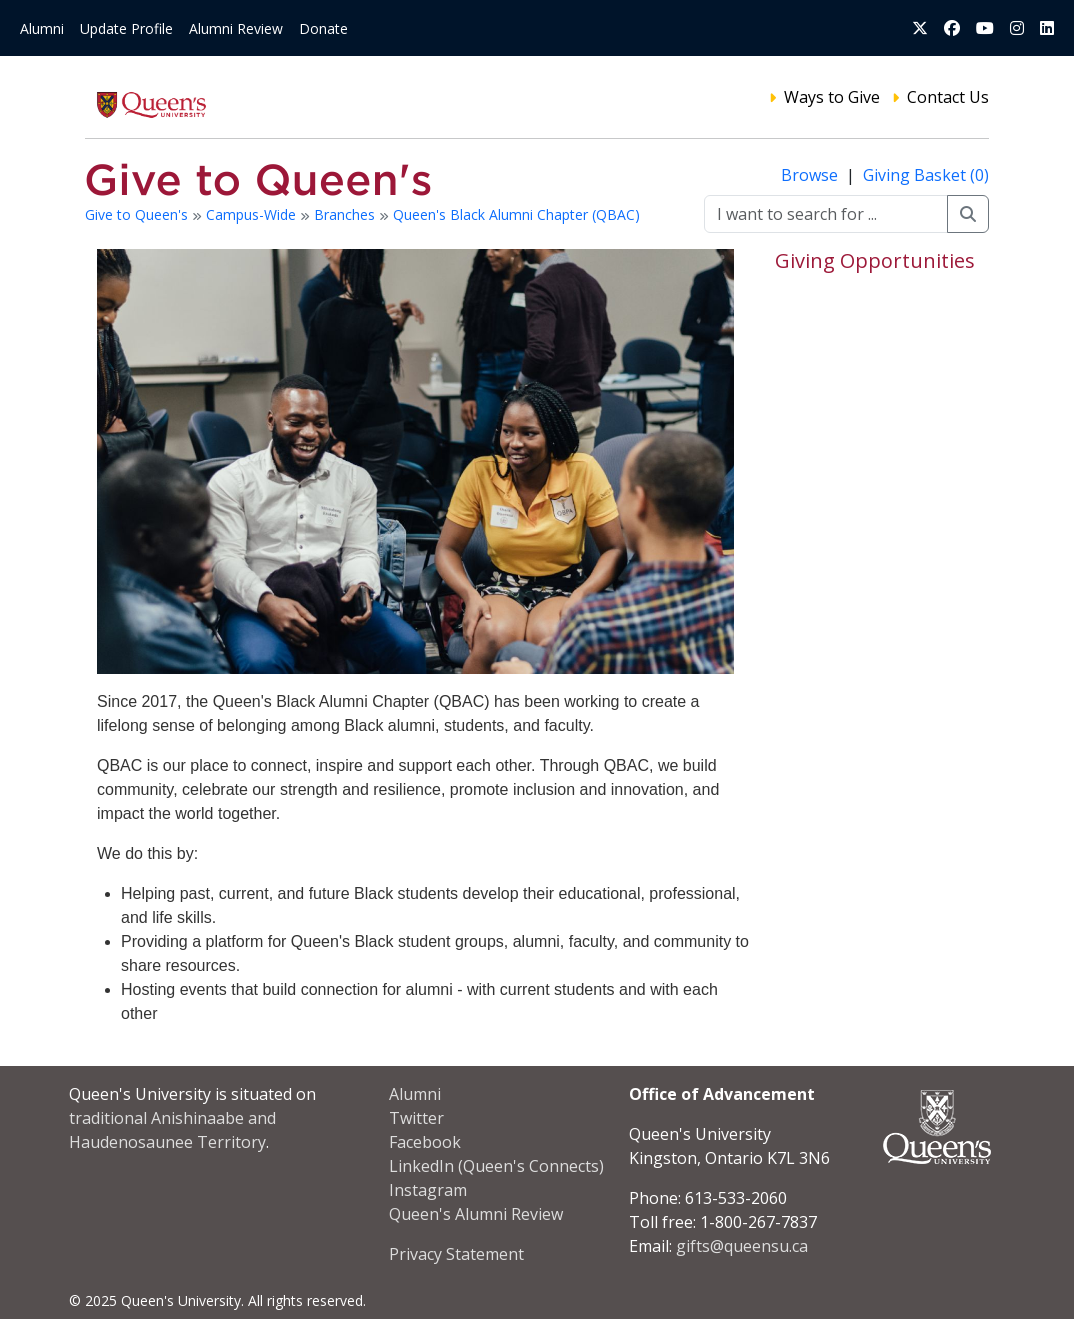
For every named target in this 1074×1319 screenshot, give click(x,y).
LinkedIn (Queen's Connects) (496, 1166)
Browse (811, 175)
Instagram (428, 1190)
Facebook (425, 1142)
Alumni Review (236, 28)
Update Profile (126, 28)
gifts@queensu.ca (742, 1246)
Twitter (416, 1118)
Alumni (42, 28)
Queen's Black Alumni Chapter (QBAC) (516, 214)
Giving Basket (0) (926, 175)
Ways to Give (832, 97)
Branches (346, 214)
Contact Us (948, 97)
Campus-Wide (253, 214)
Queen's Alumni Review (476, 1214)
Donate (323, 28)
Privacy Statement (456, 1254)
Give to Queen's (138, 214)
